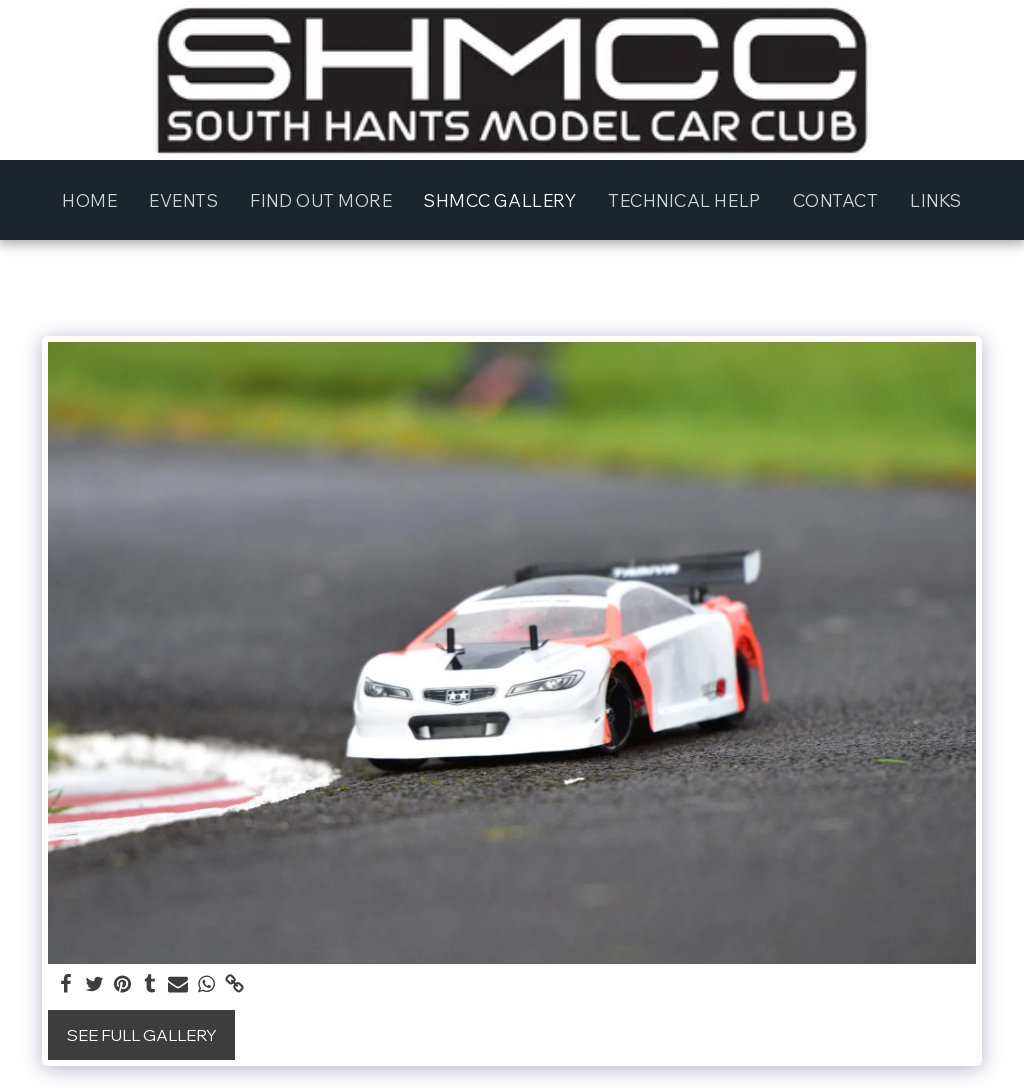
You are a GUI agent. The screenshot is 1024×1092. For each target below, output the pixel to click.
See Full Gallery (142, 1035)
